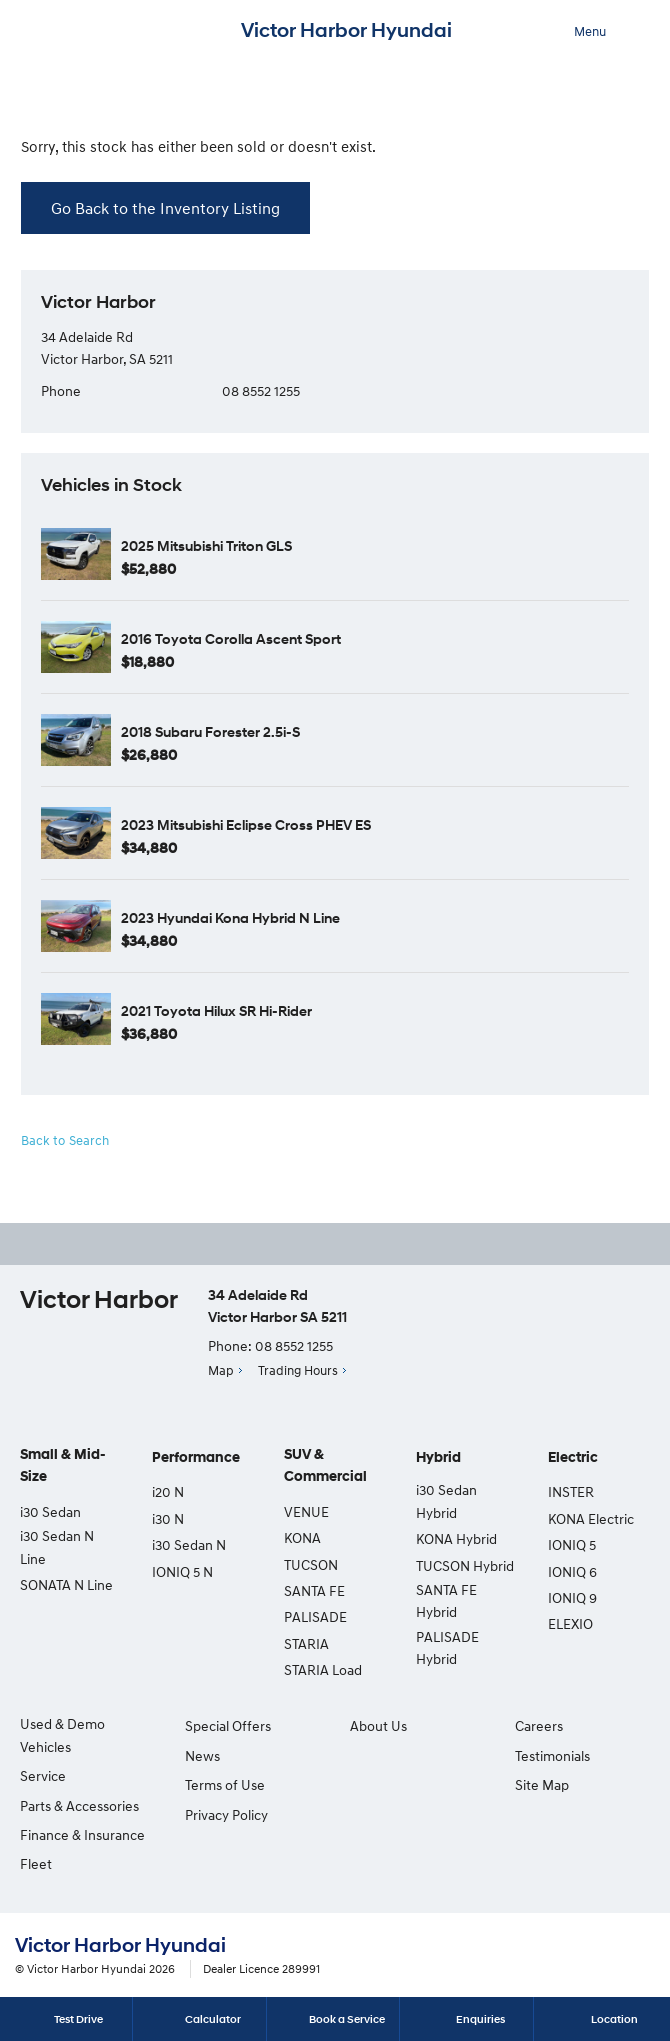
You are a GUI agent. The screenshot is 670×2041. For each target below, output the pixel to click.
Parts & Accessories (79, 1805)
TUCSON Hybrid (465, 1565)
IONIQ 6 (572, 1571)
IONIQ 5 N (182, 1571)
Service (43, 1775)
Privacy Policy (226, 1814)
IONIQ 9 (572, 1597)
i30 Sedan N (189, 1544)
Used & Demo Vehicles (62, 1734)
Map (221, 1370)
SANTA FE (314, 1590)
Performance (196, 1457)
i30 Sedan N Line (57, 1546)
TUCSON (311, 1564)
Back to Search (65, 1140)
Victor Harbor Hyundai (346, 30)
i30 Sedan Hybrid (446, 1500)
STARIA (306, 1643)
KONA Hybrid (456, 1538)
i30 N (168, 1518)
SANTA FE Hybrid (446, 1600)
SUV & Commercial (325, 1465)
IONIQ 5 (572, 1544)
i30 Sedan (50, 1511)
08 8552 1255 (261, 390)
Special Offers (228, 1725)
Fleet (36, 1863)
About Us (378, 1725)
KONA (302, 1537)
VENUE (306, 1511)
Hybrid (438, 1457)
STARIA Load (323, 1669)
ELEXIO (570, 1623)
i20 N (168, 1491)
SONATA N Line (66, 1584)
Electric (573, 1457)
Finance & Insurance (82, 1834)
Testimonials (552, 1755)
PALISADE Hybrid (447, 1647)
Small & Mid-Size (63, 1465)
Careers (539, 1725)
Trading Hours (298, 1370)
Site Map (542, 1784)
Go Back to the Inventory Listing (165, 208)
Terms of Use (225, 1784)
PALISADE (315, 1616)
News (202, 1755)
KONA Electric (591, 1518)
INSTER (571, 1491)
